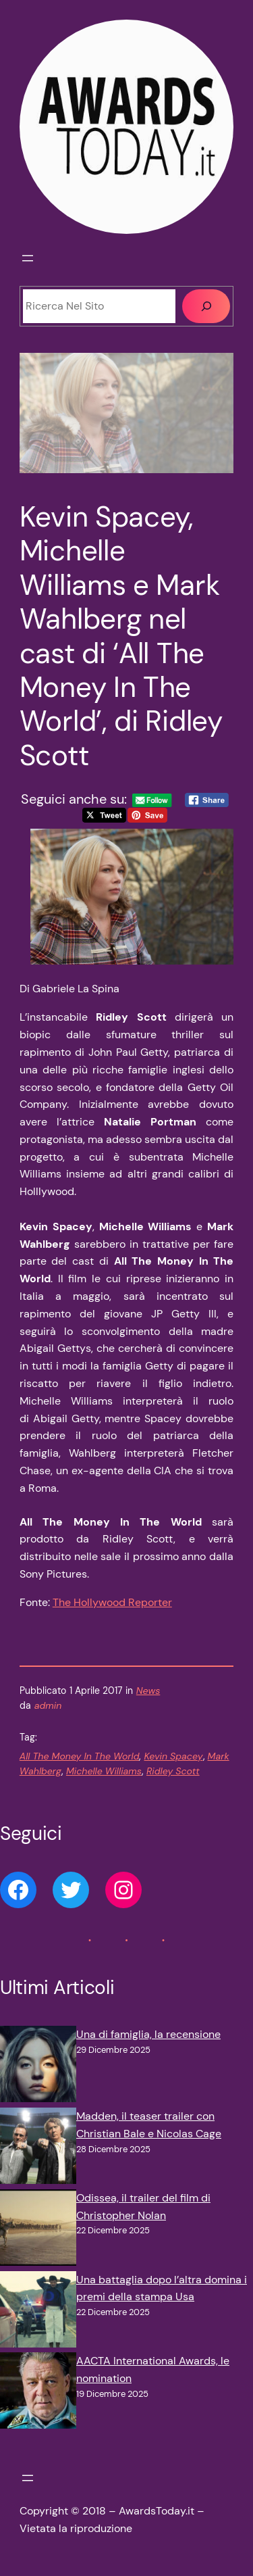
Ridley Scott (173, 1771)
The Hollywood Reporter (112, 1602)
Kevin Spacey (173, 1756)
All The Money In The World (80, 1756)
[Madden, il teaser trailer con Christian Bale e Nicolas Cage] (38, 2148)
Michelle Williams (104, 1771)
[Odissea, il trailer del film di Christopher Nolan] (38, 2230)
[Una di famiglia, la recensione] (38, 2067)
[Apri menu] (28, 258)
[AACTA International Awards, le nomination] (38, 2393)
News (148, 1690)
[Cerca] (206, 306)
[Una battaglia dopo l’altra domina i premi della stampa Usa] (38, 2312)
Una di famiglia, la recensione (148, 2034)
